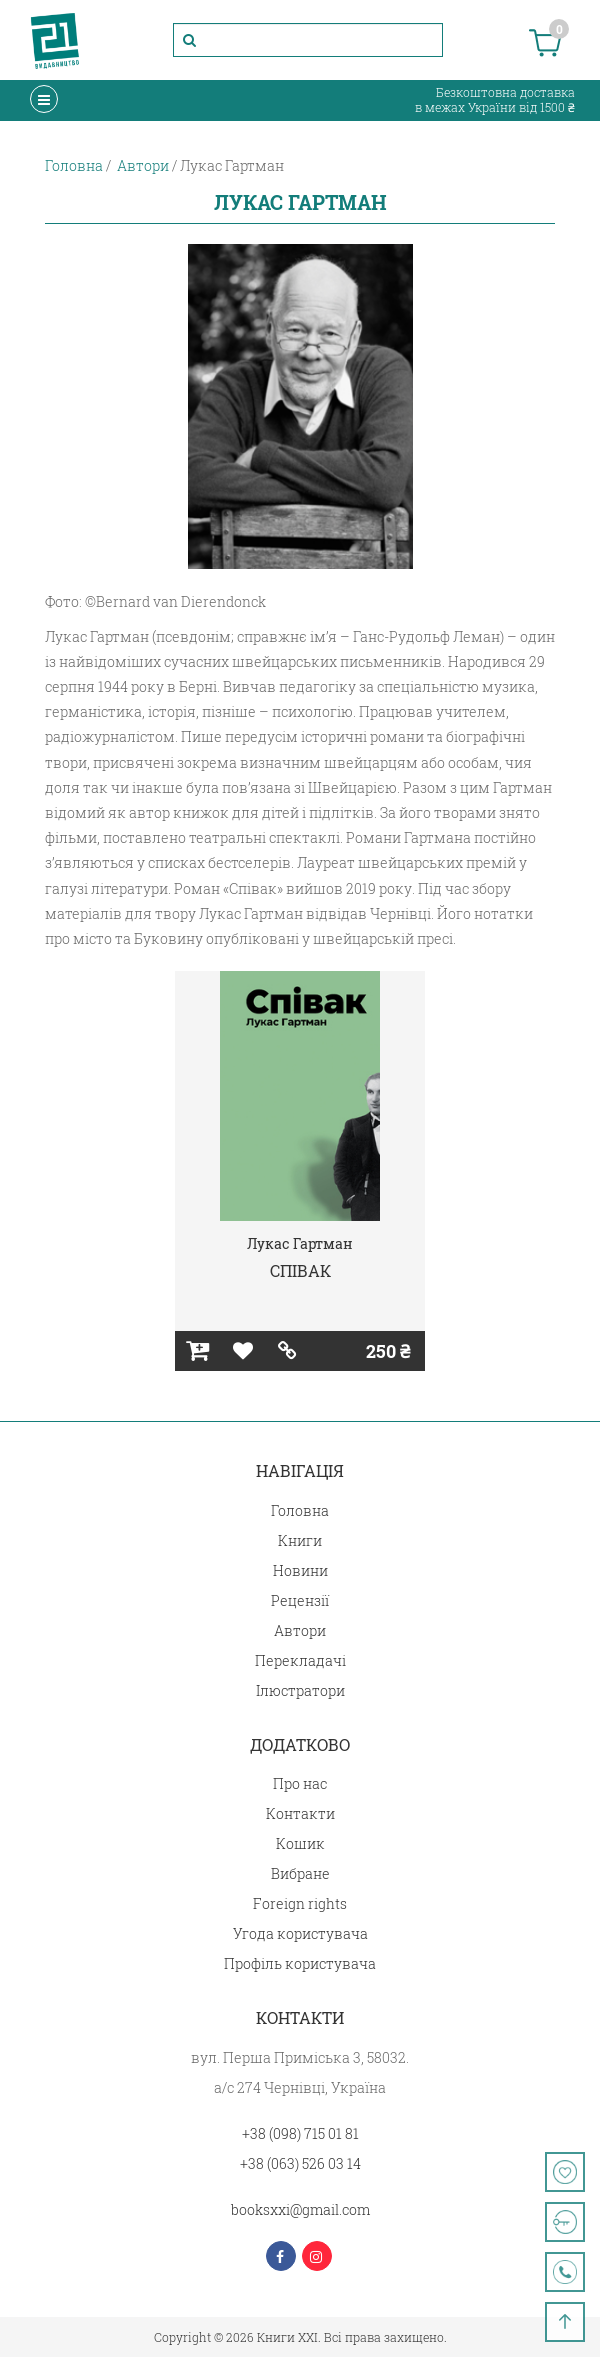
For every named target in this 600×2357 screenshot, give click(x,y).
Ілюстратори (300, 1690)
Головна (300, 1510)
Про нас (300, 1783)
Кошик (300, 1843)
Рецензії (300, 1600)
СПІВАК (300, 1270)
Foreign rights (300, 1903)
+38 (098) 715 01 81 (300, 2133)
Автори (300, 1630)
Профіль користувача (300, 1963)
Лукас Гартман (300, 1243)
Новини (300, 1570)
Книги (300, 1540)
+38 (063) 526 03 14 (300, 2163)
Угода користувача (300, 1933)
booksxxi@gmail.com (300, 2209)
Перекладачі (300, 1660)
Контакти (300, 1813)
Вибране (300, 1873)
